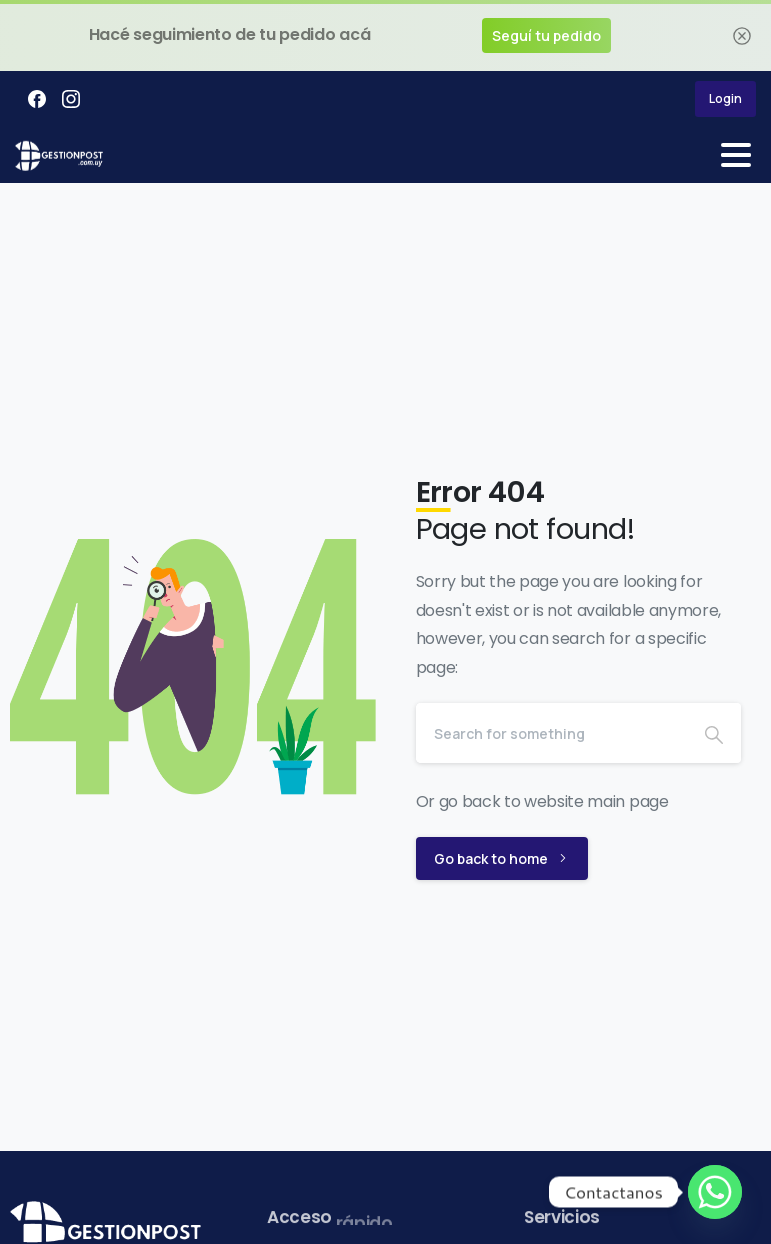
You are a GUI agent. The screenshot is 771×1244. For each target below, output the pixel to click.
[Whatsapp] (715, 1192)
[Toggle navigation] (736, 155)
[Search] (552, 733)
